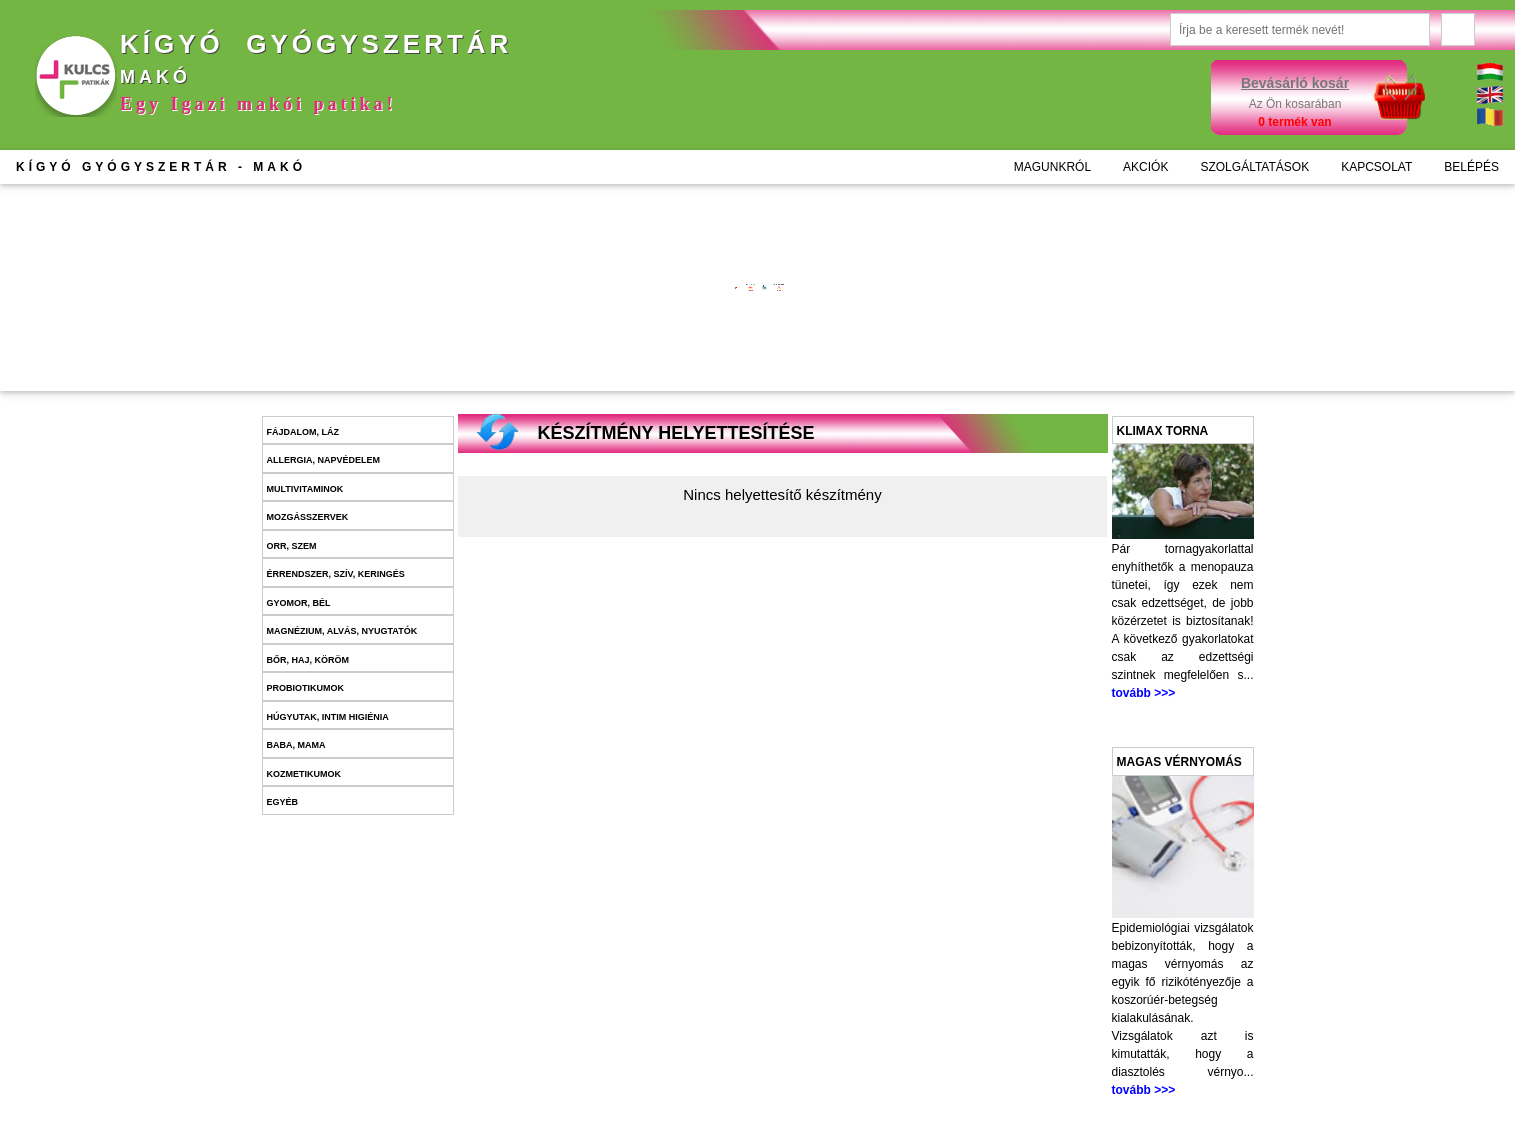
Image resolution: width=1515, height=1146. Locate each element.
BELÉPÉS (1471, 167)
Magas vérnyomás (1179, 762)
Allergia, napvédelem (324, 460)
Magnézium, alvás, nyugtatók (342, 631)
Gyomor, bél (299, 603)
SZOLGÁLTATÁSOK (1254, 167)
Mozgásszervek (308, 517)
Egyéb (283, 802)
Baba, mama (296, 745)
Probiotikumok (306, 688)
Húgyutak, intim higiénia (328, 717)
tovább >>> (1144, 693)
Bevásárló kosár (1295, 83)
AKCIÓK (1145, 167)
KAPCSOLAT (1376, 167)
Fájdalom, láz (303, 432)
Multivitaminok (305, 489)
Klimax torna (1163, 431)
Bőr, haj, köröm (308, 660)
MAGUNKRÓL (1052, 167)
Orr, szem (292, 546)
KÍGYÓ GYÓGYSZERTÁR (161, 167)
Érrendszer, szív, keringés (336, 574)
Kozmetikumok (304, 774)
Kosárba (600, 361)
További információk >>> (572, 299)
